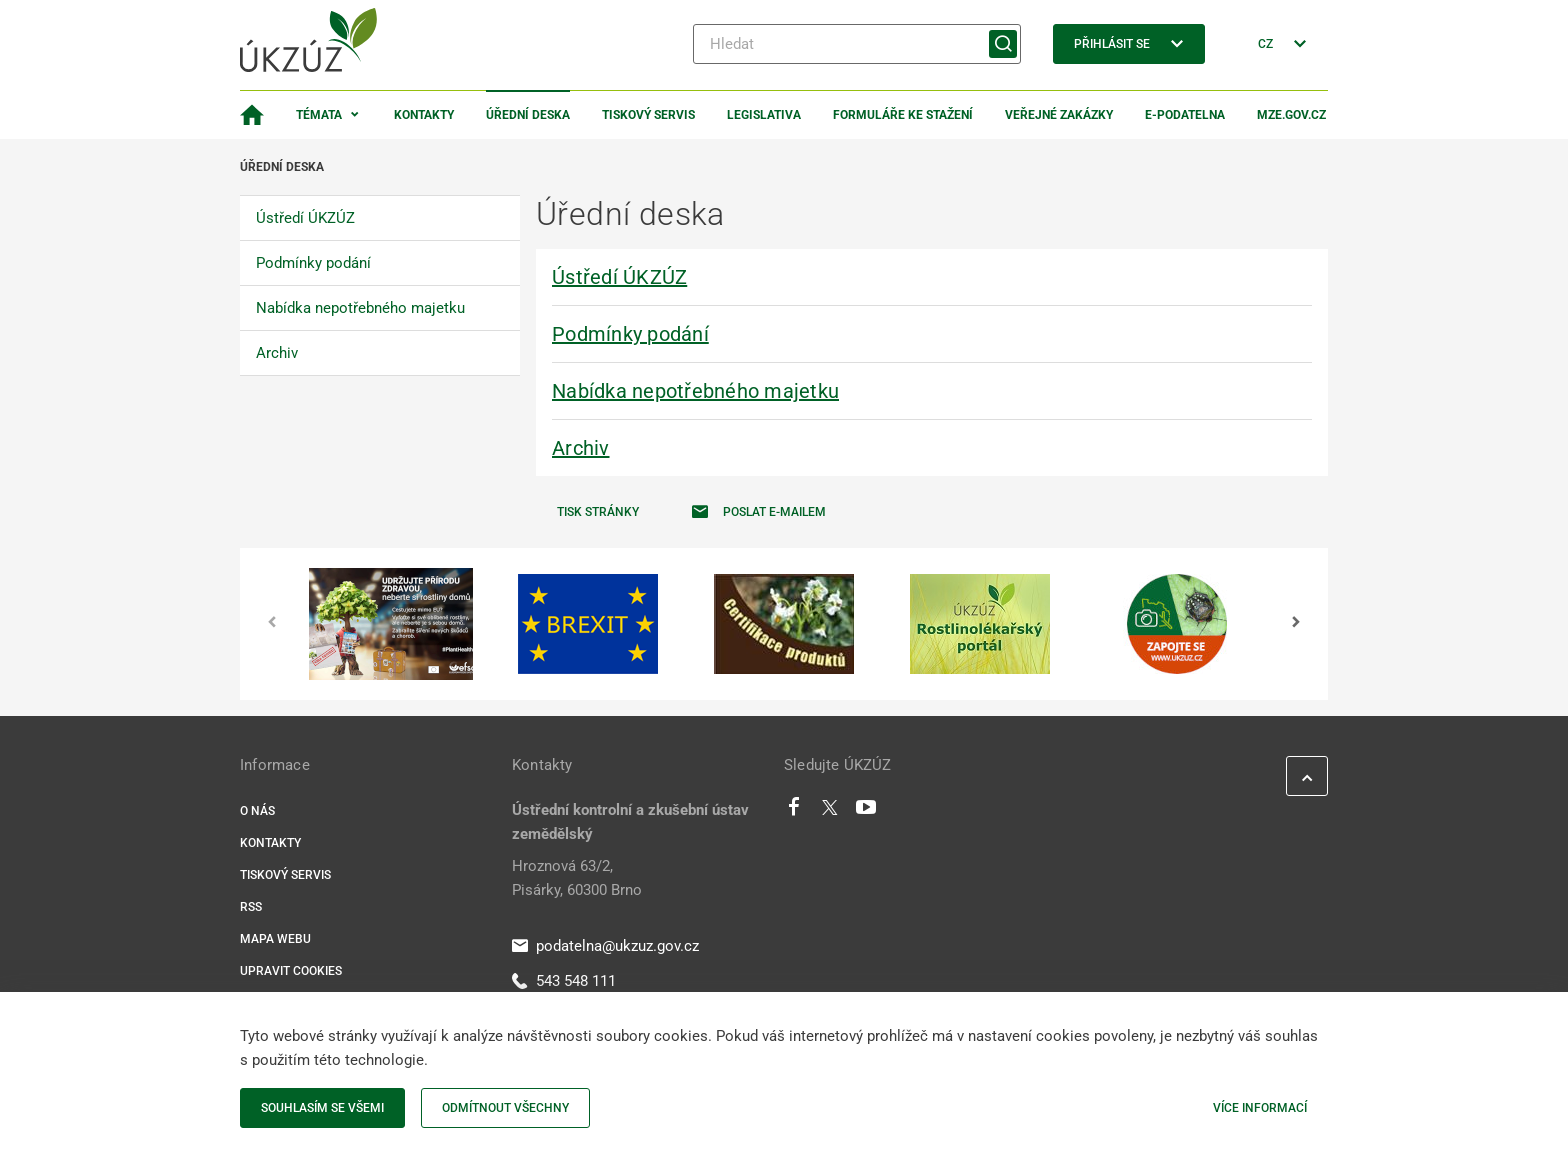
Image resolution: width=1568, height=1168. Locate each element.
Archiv (581, 448)
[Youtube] (866, 812)
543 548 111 (564, 981)
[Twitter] (830, 812)
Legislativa (764, 115)
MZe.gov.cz (1291, 115)
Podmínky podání (630, 334)
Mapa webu (275, 939)
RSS (251, 907)
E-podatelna (1185, 115)
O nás (257, 811)
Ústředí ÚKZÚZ (619, 277)
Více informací (1260, 1108)
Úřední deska (528, 115)
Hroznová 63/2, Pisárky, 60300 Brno (577, 878)
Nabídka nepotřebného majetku (695, 391)
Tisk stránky (598, 512)
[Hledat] (857, 44)
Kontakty (424, 115)
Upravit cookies (291, 971)
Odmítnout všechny (505, 1108)
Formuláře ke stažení (903, 115)
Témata (319, 115)
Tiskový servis (648, 115)
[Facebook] (794, 812)
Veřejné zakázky (1059, 115)
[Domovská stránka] (252, 115)
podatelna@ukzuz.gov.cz (605, 946)
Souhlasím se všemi (322, 1108)
